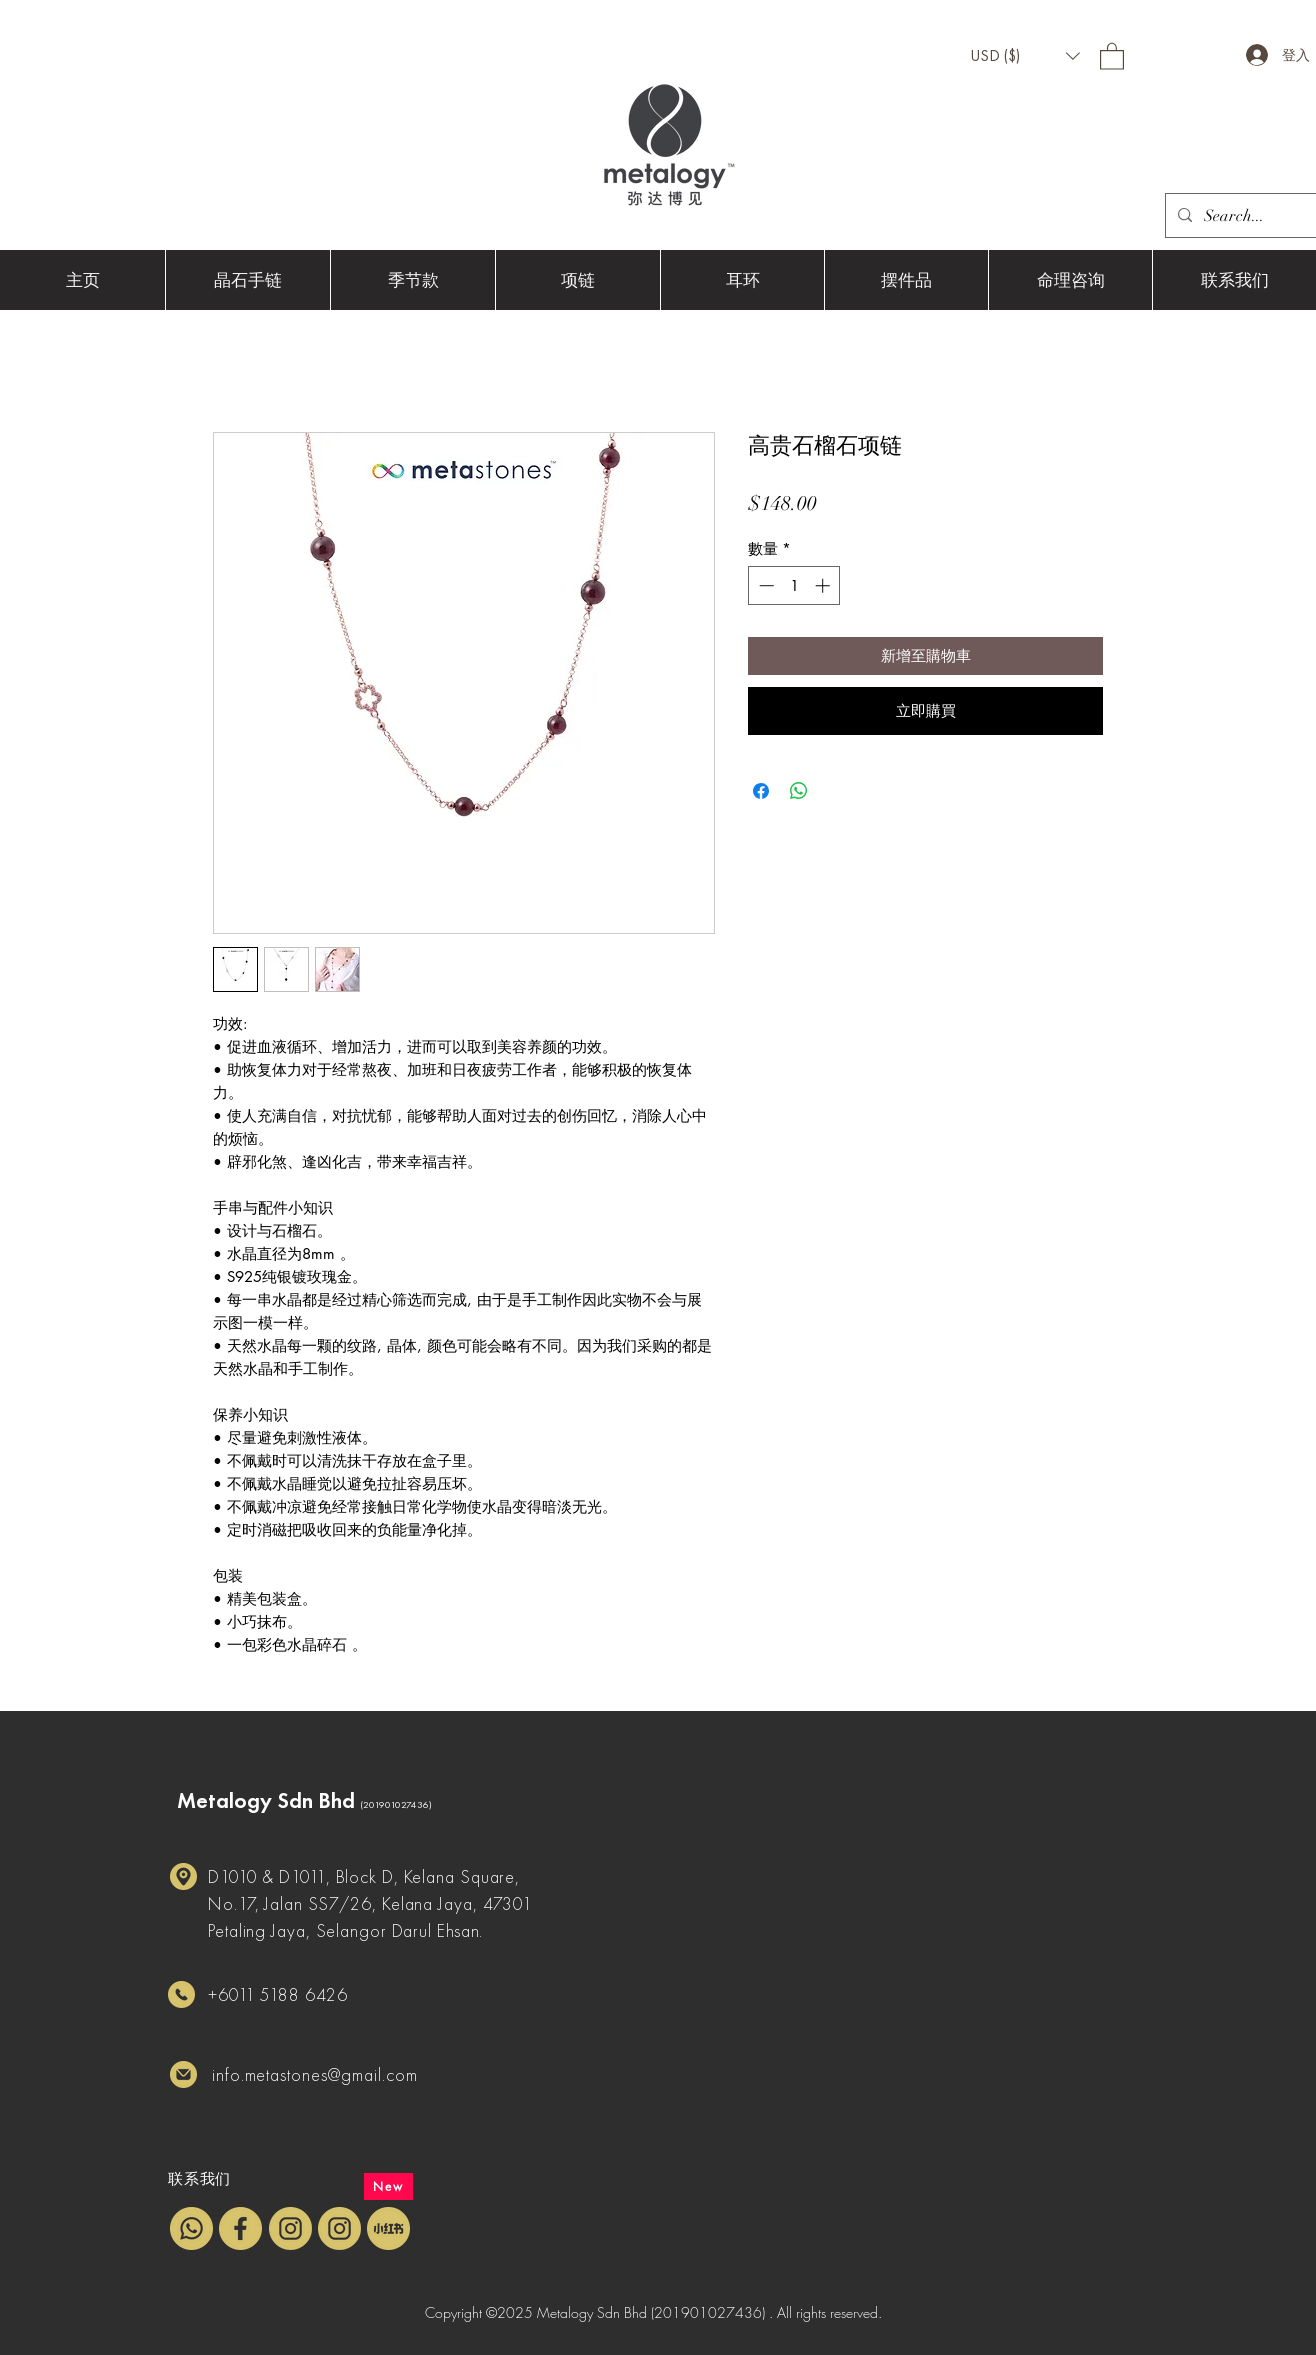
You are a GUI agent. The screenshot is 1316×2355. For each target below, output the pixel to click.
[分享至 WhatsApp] (799, 791)
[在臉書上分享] (761, 791)
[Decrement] (764, 585)
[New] (388, 2186)
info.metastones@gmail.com (315, 2074)
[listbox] (1025, 56)
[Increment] (824, 585)
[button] (1025, 56)
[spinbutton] (794, 585)
